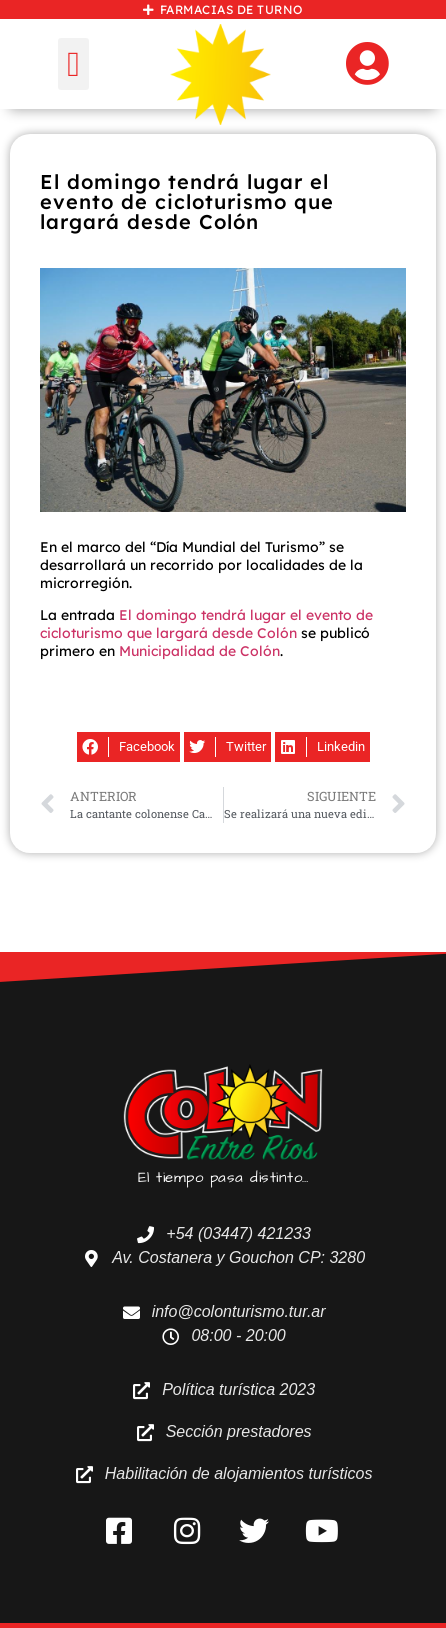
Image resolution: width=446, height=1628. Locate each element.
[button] (73, 64)
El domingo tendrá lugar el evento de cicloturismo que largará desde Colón (206, 624)
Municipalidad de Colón (199, 651)
